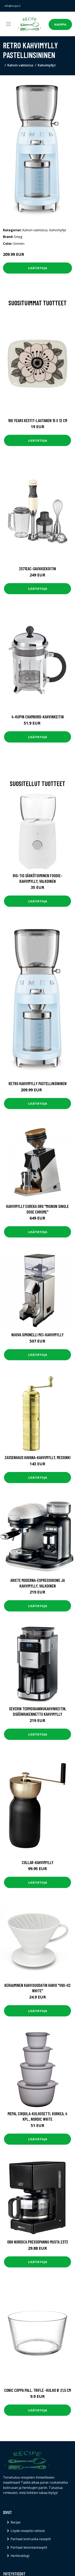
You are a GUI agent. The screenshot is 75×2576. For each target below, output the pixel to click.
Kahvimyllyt (47, 65)
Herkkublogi (20, 2555)
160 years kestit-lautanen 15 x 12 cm (37, 420)
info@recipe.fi (12, 6)
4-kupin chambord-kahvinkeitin (37, 716)
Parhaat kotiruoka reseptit (31, 2539)
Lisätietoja (37, 268)
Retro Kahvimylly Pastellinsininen (38, 1083)
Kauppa (60, 24)
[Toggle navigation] (8, 24)
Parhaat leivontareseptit (29, 2547)
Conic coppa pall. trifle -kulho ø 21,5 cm (37, 2390)
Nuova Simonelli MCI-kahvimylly (37, 1334)
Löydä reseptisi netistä (28, 2530)
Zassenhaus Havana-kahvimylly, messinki (38, 1457)
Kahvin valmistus (20, 65)
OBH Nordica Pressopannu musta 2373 (37, 2241)
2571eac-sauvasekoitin (37, 568)
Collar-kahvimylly (37, 1862)
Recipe (15, 2522)
